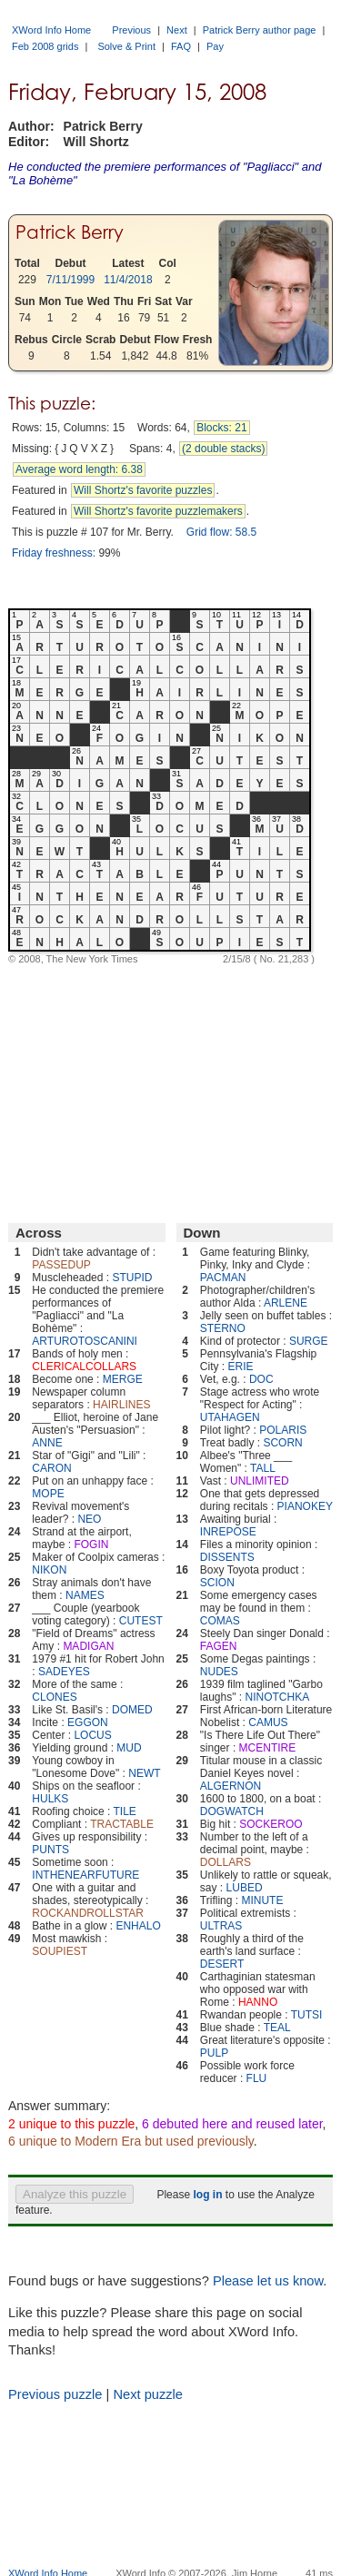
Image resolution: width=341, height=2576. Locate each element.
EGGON (87, 1722)
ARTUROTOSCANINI (84, 1341)
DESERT (222, 1964)
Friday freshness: (53, 553)
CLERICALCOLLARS (84, 1366)
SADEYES (64, 1671)
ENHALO (137, 1926)
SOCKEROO (270, 1824)
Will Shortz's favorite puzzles (143, 490)
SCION (217, 1582)
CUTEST (141, 1620)
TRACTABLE (122, 1824)
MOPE (48, 1493)
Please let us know (268, 2281)
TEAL (277, 2027)
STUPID (132, 1277)
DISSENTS (227, 1557)
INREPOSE (228, 1531)
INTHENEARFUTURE (85, 1875)
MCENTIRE (267, 1748)
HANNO (257, 2002)
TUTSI (307, 2014)
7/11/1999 (70, 279)
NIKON (49, 1570)
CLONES (54, 1697)
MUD (128, 1748)
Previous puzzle (55, 2394)
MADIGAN (88, 1646)
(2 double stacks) (223, 448)
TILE (125, 1811)
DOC (261, 1379)
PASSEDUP (61, 1264)
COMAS (220, 1620)
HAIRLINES (121, 1404)
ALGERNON (230, 1786)
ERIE (241, 1366)
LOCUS (92, 1735)
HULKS (50, 1798)
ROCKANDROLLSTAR (87, 1913)
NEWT (144, 1773)
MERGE (123, 1379)
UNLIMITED (259, 1481)
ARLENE (285, 1303)
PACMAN (223, 1277)
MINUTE (262, 1900)
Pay (215, 46)
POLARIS (282, 1430)
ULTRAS (221, 1926)
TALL (263, 1468)
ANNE (47, 1442)
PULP (214, 2053)
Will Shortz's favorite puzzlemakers (158, 511)
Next (176, 30)
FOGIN (91, 1544)
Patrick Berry (69, 232)
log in (207, 2194)
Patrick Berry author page (259, 30)
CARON (51, 1468)
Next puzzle (148, 2394)
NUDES (219, 1671)
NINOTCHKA (277, 1697)
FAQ (181, 46)
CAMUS (267, 1722)
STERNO (223, 1328)
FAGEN (218, 1646)
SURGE (308, 1341)
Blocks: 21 (221, 427)
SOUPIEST (59, 1951)
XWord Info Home (51, 30)
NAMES (85, 1595)
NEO (89, 1519)
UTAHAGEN (230, 1417)
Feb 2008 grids (45, 46)
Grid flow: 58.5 (221, 532)
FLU (256, 2078)
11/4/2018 (128, 279)
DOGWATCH (232, 1811)
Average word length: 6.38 (79, 469)
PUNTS (50, 1849)
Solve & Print (126, 46)
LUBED (244, 1887)
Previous (131, 30)
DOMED (132, 1709)
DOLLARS (225, 1862)
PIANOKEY (305, 1506)
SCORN (282, 1442)
